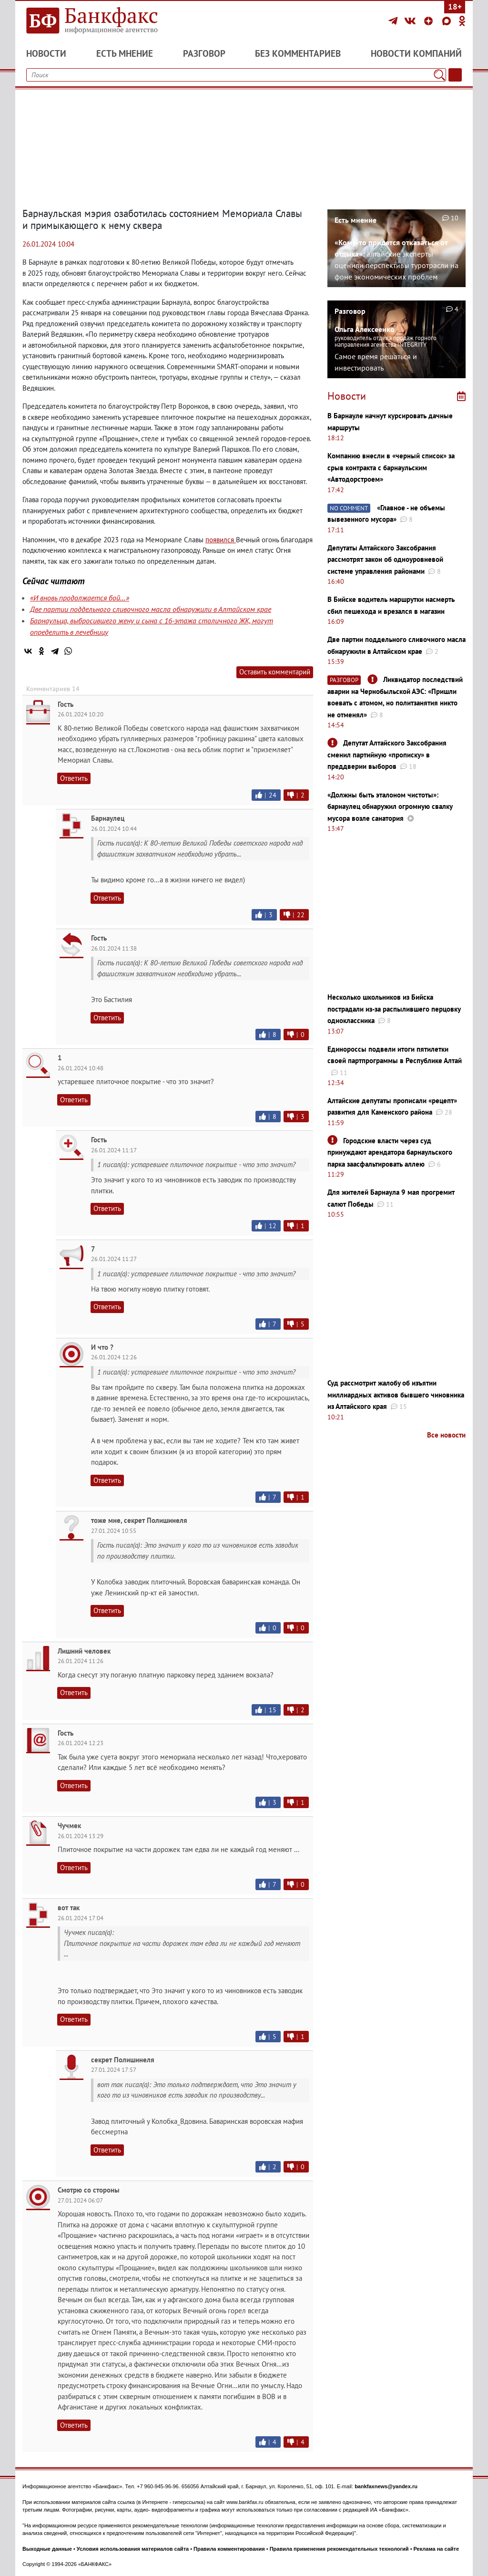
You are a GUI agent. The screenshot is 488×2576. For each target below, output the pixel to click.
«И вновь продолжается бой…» (79, 597)
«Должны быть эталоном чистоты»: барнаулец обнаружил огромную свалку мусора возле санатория (389, 806)
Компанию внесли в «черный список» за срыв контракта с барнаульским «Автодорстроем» (391, 467)
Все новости (446, 1434)
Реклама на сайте (436, 2549)
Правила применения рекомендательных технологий (339, 2549)
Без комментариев (298, 53)
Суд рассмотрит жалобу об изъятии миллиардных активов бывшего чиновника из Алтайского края (395, 1394)
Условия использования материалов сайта (133, 2549)
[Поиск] (439, 75)
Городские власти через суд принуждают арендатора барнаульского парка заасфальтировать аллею (389, 1152)
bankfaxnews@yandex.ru (386, 2486)
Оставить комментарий (274, 671)
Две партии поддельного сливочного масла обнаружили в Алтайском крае (150, 609)
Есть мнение (124, 53)
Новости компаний (416, 53)
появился (220, 539)
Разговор (204, 53)
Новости (46, 53)
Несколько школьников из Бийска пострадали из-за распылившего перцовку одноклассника (393, 1009)
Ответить (74, 778)
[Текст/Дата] (455, 75)
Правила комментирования (229, 2549)
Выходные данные (47, 2549)
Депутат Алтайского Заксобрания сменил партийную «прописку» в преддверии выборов (387, 754)
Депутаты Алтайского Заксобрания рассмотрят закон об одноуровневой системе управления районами (385, 559)
